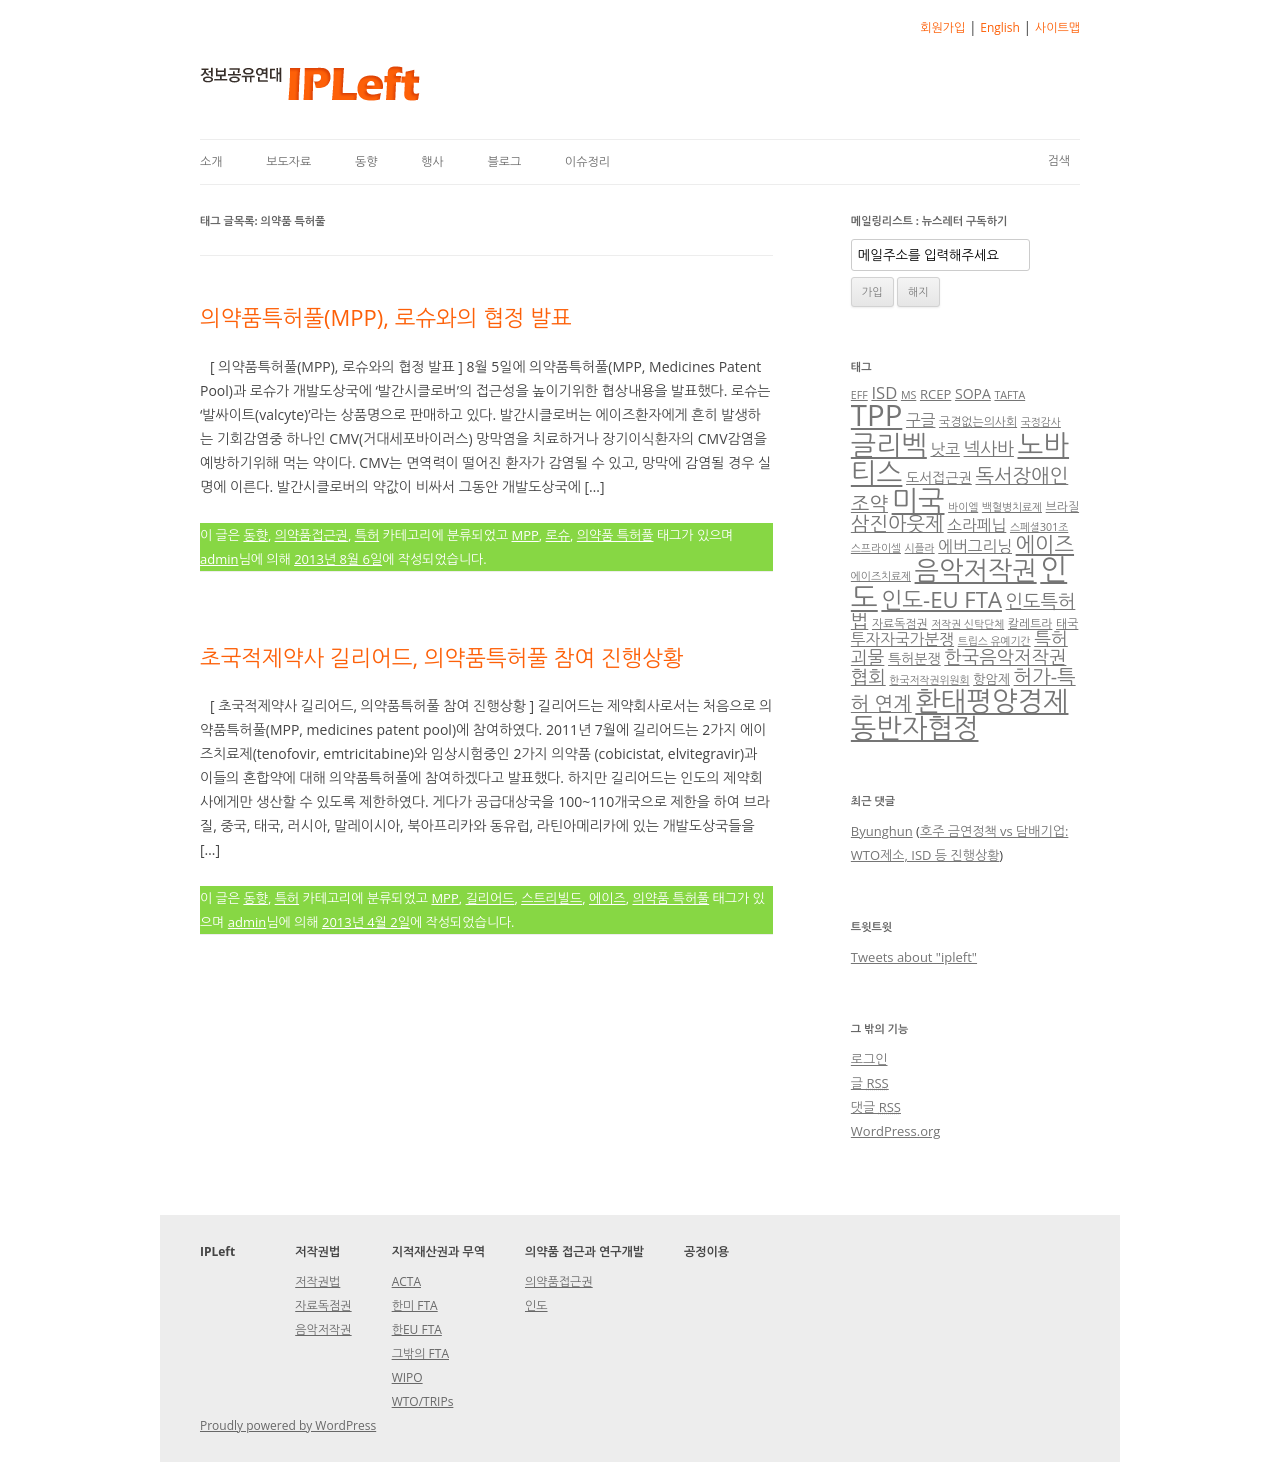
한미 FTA (415, 1305)
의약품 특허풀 (615, 535)
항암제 (991, 679)
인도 (536, 1305)
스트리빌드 (551, 898)
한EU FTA (417, 1329)
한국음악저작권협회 (959, 666)
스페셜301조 (1039, 527)
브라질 (1062, 506)
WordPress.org (896, 1131)
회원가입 (942, 27)
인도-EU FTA (941, 599)
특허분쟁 (914, 658)
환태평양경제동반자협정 (960, 714)
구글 (921, 420)
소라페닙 (976, 525)
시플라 (920, 548)
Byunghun (882, 831)
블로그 (504, 161)
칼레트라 (1030, 623)
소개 (211, 161)
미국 (918, 500)
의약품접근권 (311, 535)
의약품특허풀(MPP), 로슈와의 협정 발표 (386, 317)
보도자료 (288, 161)
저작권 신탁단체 (967, 624)
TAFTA (1009, 395)
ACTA (406, 1281)
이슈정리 (587, 161)
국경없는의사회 (978, 421)
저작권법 (317, 1281)
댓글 (876, 1107)
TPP (876, 415)
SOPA (973, 393)
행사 (432, 161)
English (1000, 27)
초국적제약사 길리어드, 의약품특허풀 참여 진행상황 (442, 657)
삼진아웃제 (897, 523)
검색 (1058, 160)
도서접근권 (939, 477)
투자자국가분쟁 (902, 639)
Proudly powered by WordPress (288, 1425)
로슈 (558, 535)
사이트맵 (1057, 27)
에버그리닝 (975, 546)
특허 (367, 535)
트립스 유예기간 (994, 641)
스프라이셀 (876, 548)
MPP (525, 535)
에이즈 (607, 898)
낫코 (945, 449)
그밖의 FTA (420, 1353)
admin (219, 559)
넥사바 (989, 448)
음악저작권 (976, 570)
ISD (884, 392)
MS (908, 395)
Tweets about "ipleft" (914, 957)
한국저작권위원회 (929, 680)
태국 (1067, 623)
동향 (366, 161)
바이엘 (963, 507)
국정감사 (1041, 422)
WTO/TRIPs (423, 1401)
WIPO (407, 1377)
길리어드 (490, 898)
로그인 (869, 1059)
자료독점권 (900, 623)
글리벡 (889, 444)
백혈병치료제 (1012, 507)
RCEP (935, 394)
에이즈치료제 (881, 576)
